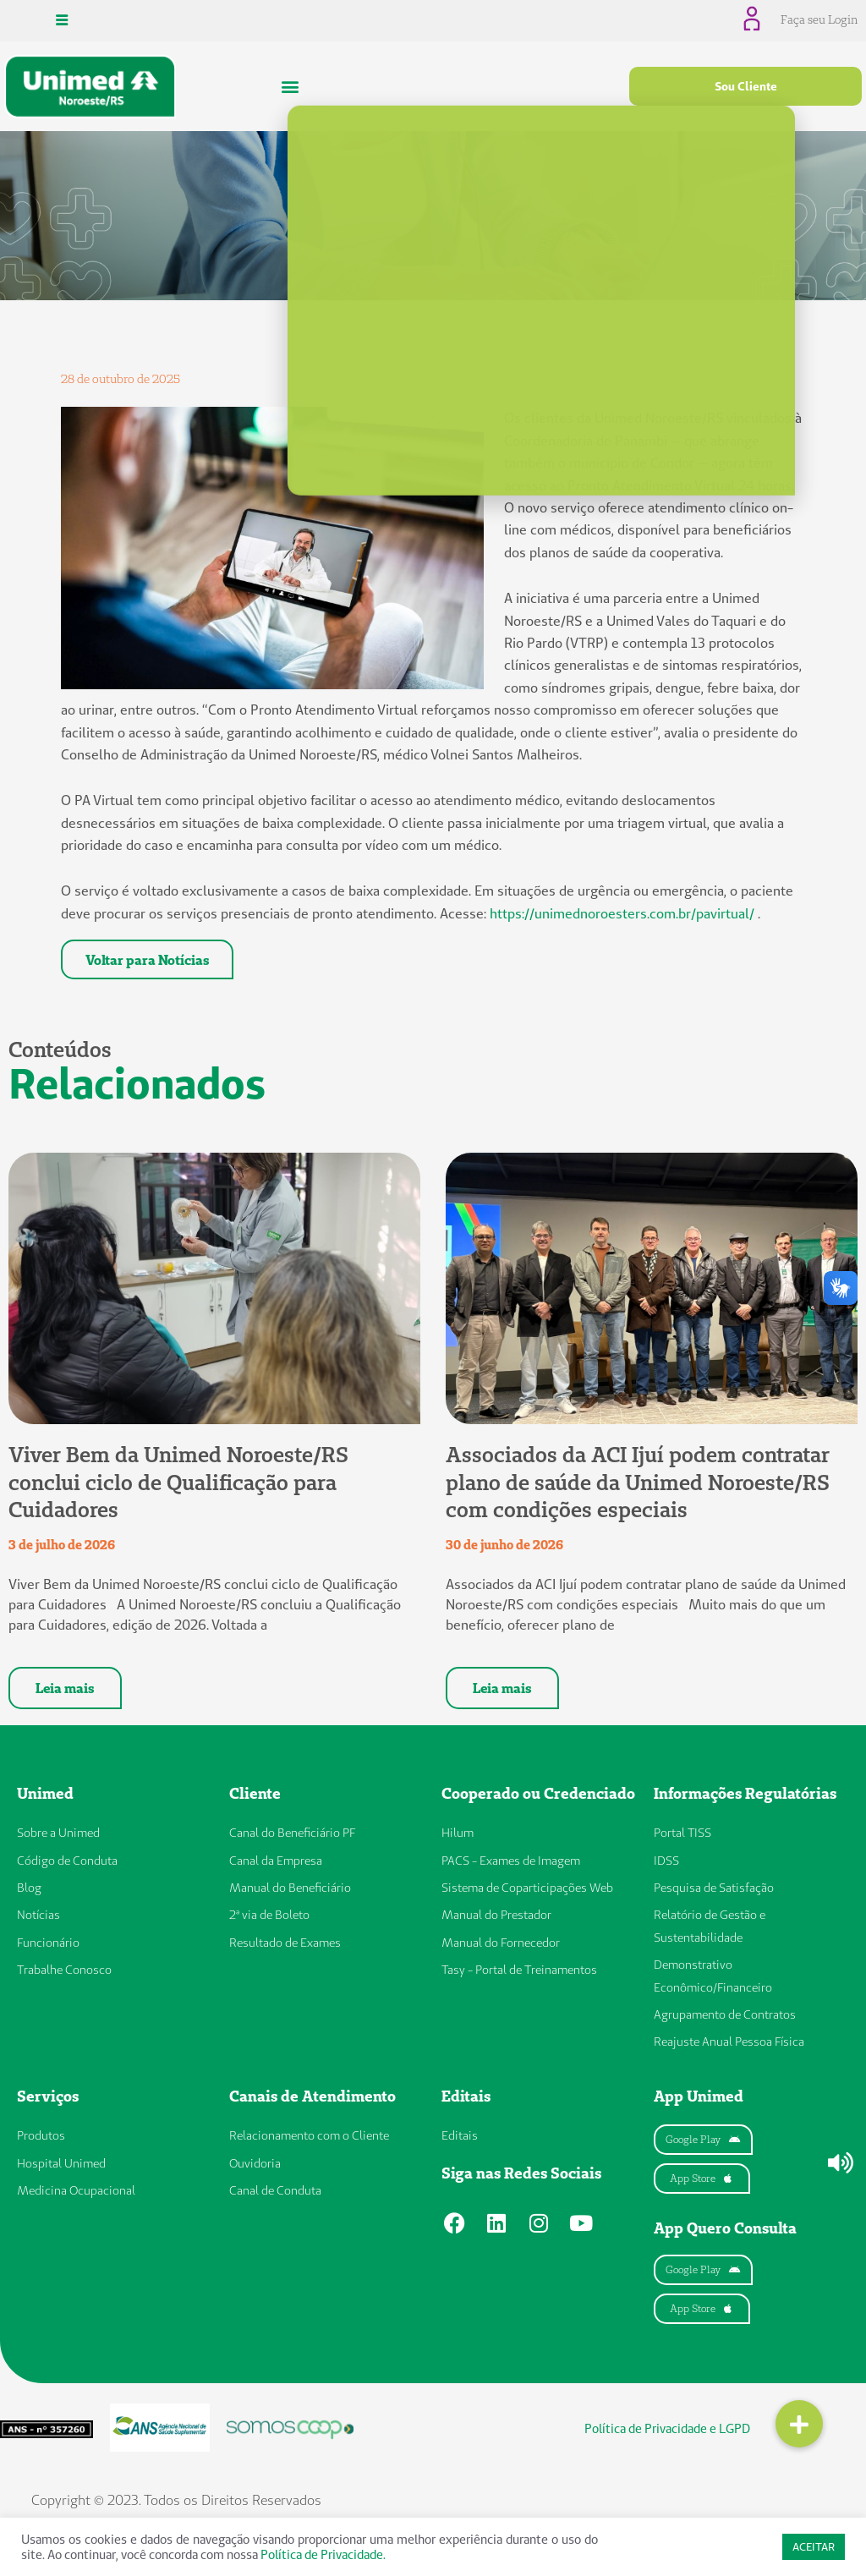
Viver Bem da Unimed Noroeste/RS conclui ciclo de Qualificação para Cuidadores (178, 1485)
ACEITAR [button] (813, 2546)
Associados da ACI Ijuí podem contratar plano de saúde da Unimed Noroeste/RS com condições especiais (638, 1485)
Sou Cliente (746, 85)
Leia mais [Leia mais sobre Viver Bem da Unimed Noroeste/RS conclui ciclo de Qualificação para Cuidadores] (65, 1690)
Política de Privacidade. (323, 2554)
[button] (290, 86)
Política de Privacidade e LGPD (667, 2429)
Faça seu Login (820, 19)
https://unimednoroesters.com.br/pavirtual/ (622, 912)
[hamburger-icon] (61, 20)
